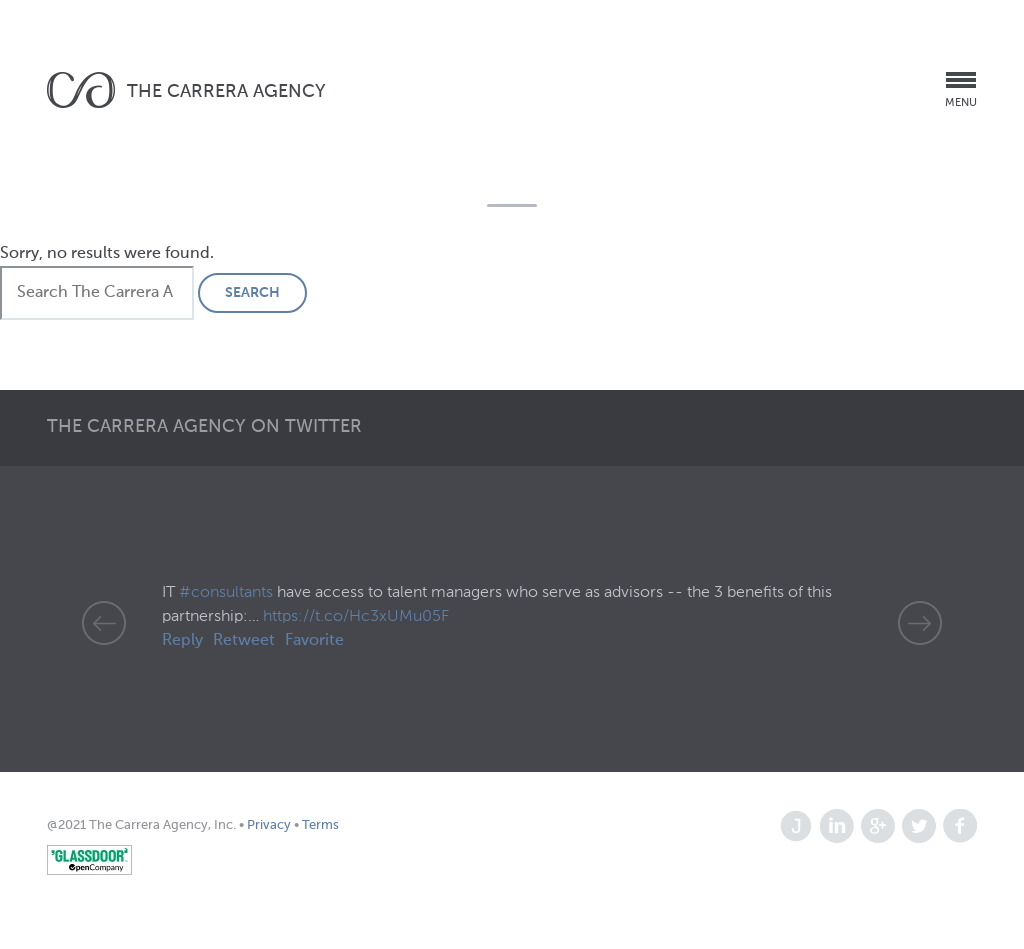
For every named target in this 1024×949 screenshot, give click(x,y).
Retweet (244, 641)
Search (252, 293)
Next (920, 623)
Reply (182, 641)
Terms (319, 825)
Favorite (314, 641)
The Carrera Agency (226, 92)
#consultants (226, 593)
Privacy (270, 825)
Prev (104, 623)
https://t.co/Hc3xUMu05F (356, 617)
